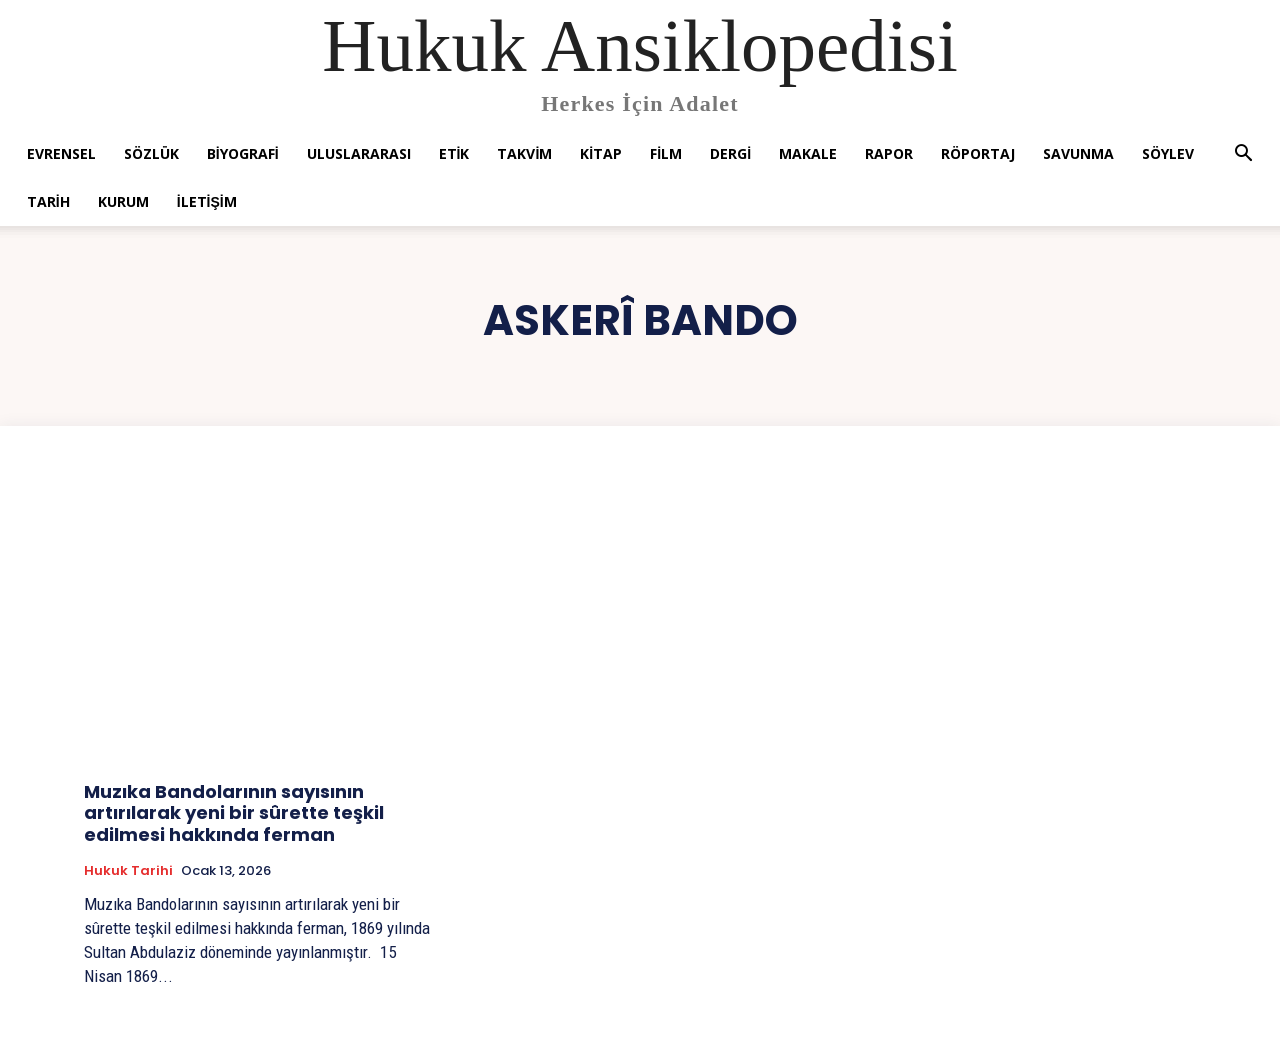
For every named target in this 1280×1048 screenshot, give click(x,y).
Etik (454, 153)
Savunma (1078, 153)
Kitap (601, 153)
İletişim (207, 201)
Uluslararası (359, 153)
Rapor (889, 153)
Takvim (524, 153)
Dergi (730, 153)
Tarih (48, 201)
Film (666, 153)
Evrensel (61, 153)
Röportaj (978, 153)
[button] (1243, 155)
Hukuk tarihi (128, 871)
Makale (808, 153)
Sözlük (151, 153)
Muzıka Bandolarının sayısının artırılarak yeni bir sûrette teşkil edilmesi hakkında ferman (234, 813)
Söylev (1168, 153)
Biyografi (243, 153)
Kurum (123, 201)
